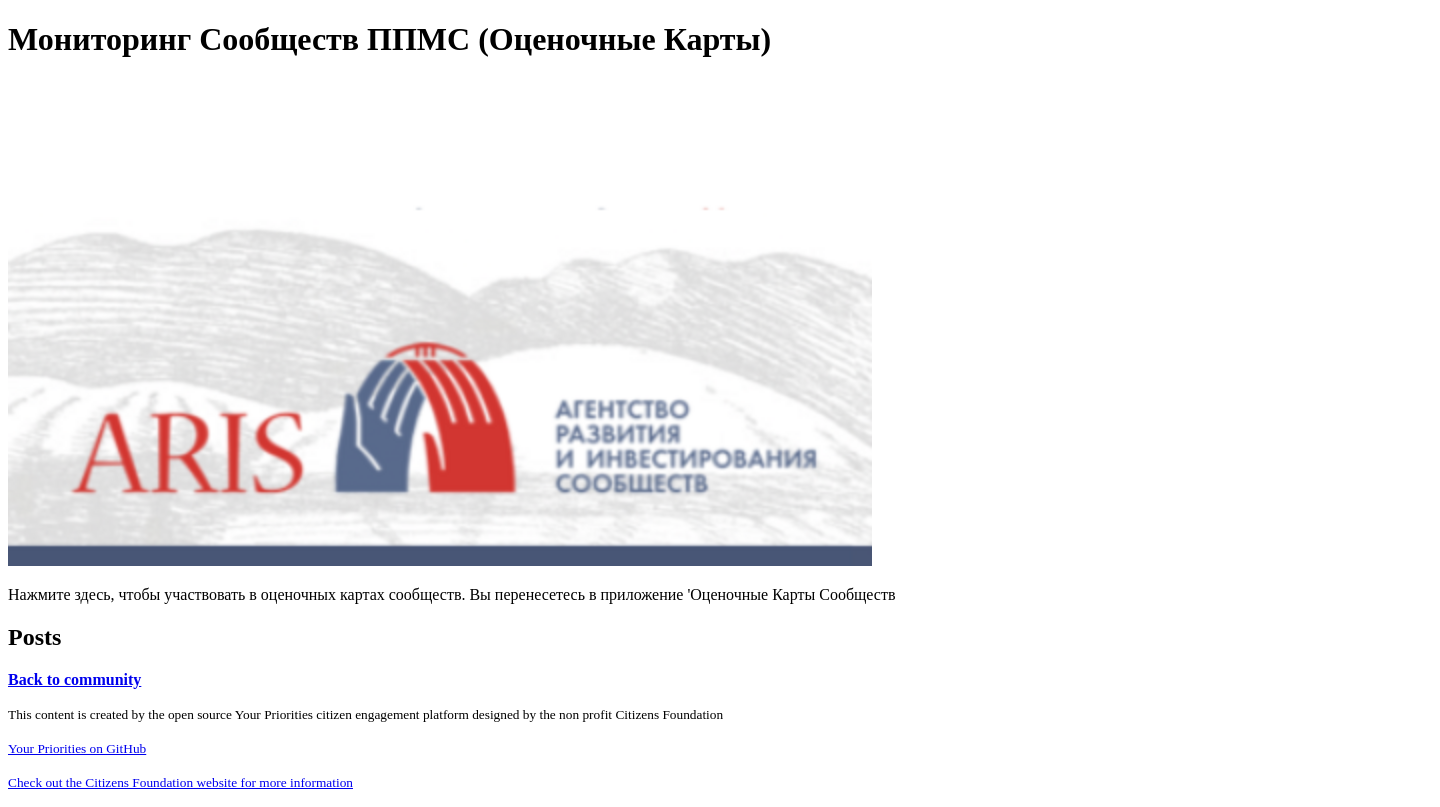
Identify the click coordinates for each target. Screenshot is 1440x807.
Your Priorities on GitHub (77, 748)
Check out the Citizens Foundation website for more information (180, 782)
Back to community (74, 679)
